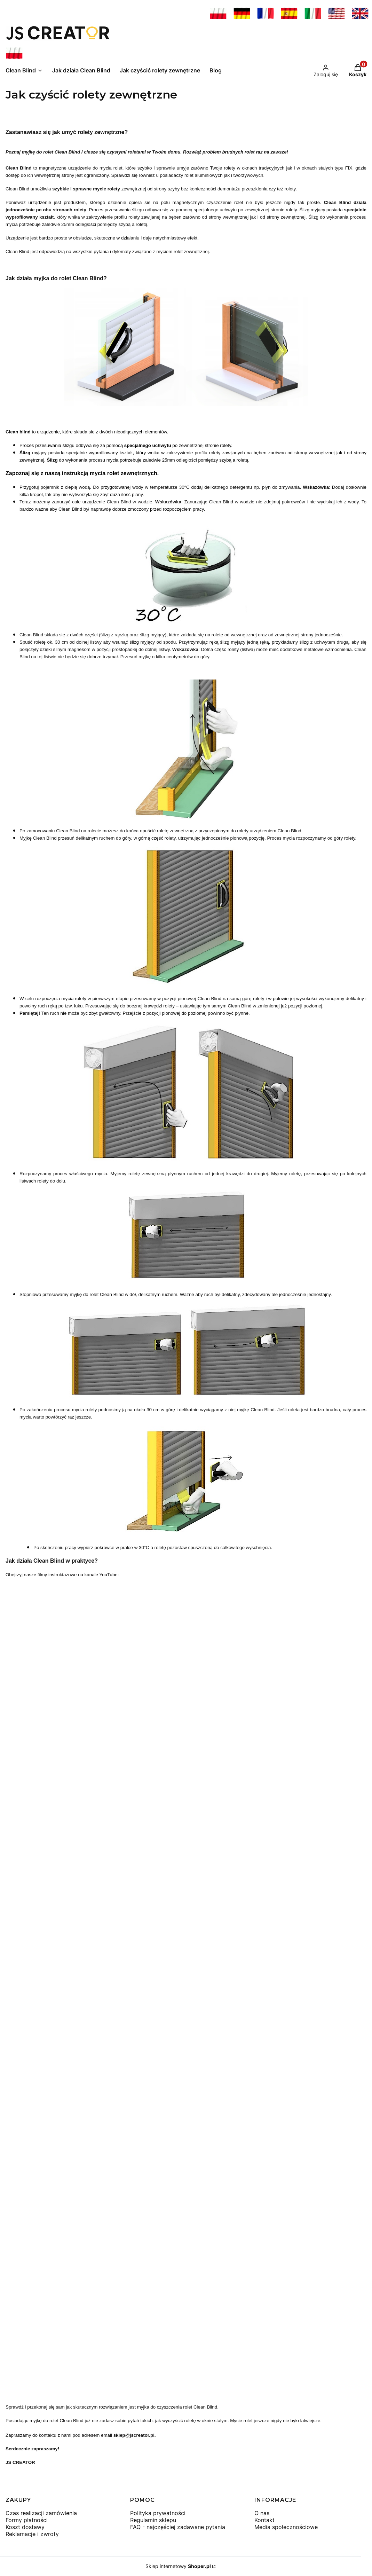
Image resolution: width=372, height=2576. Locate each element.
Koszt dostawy (25, 2526)
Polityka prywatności (157, 2513)
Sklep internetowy (178, 2566)
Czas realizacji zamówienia (41, 2513)
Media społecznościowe (286, 2526)
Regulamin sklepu (153, 2519)
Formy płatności (27, 2519)
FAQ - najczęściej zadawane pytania (177, 2526)
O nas (261, 2513)
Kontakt (264, 2519)
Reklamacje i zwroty (32, 2533)
